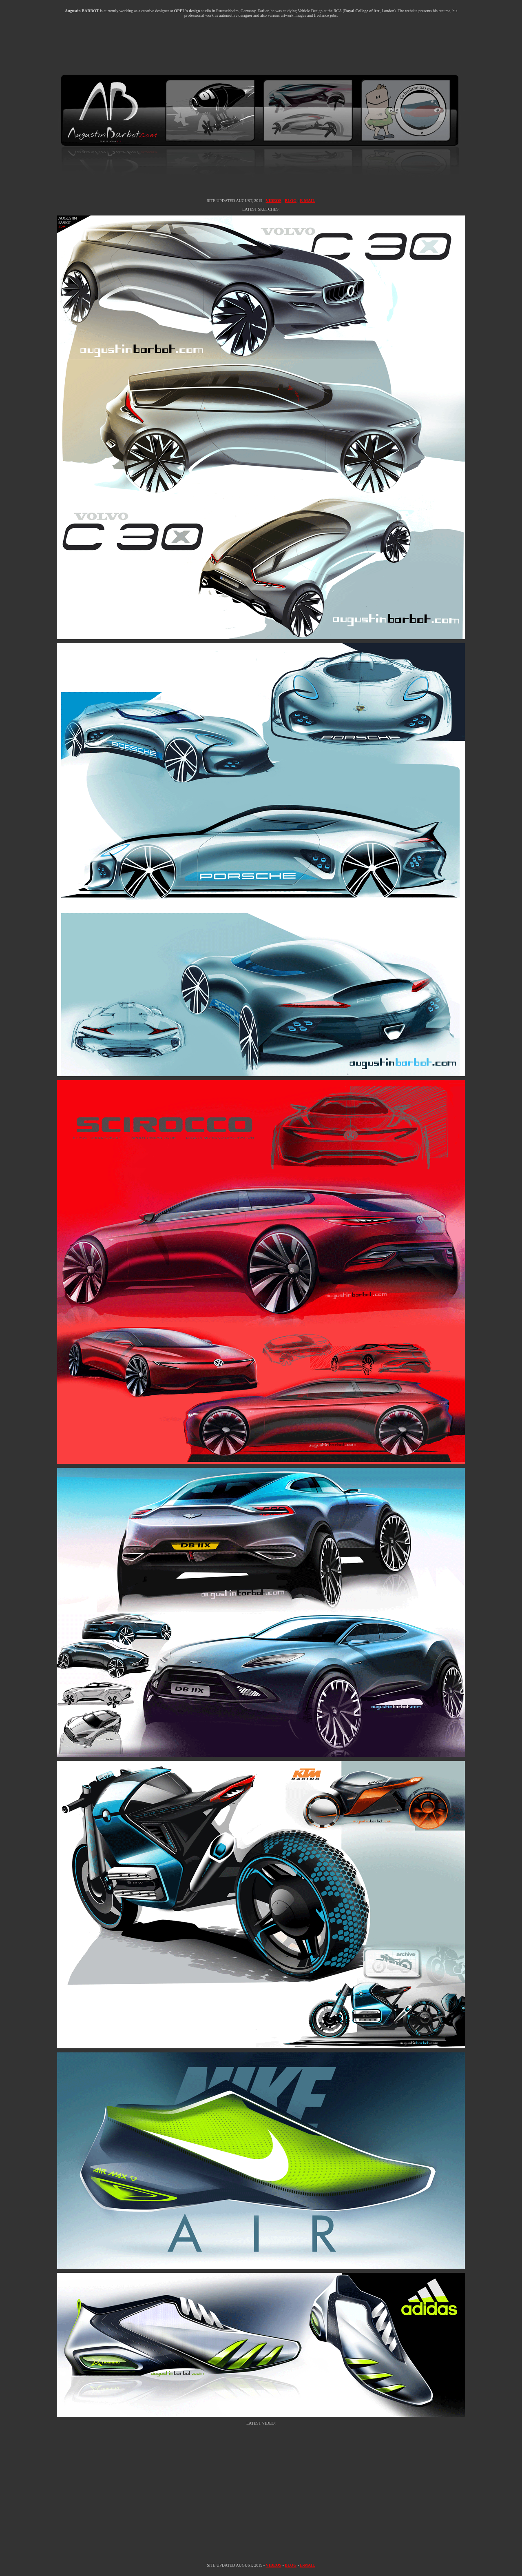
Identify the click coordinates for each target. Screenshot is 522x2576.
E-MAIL (307, 200)
